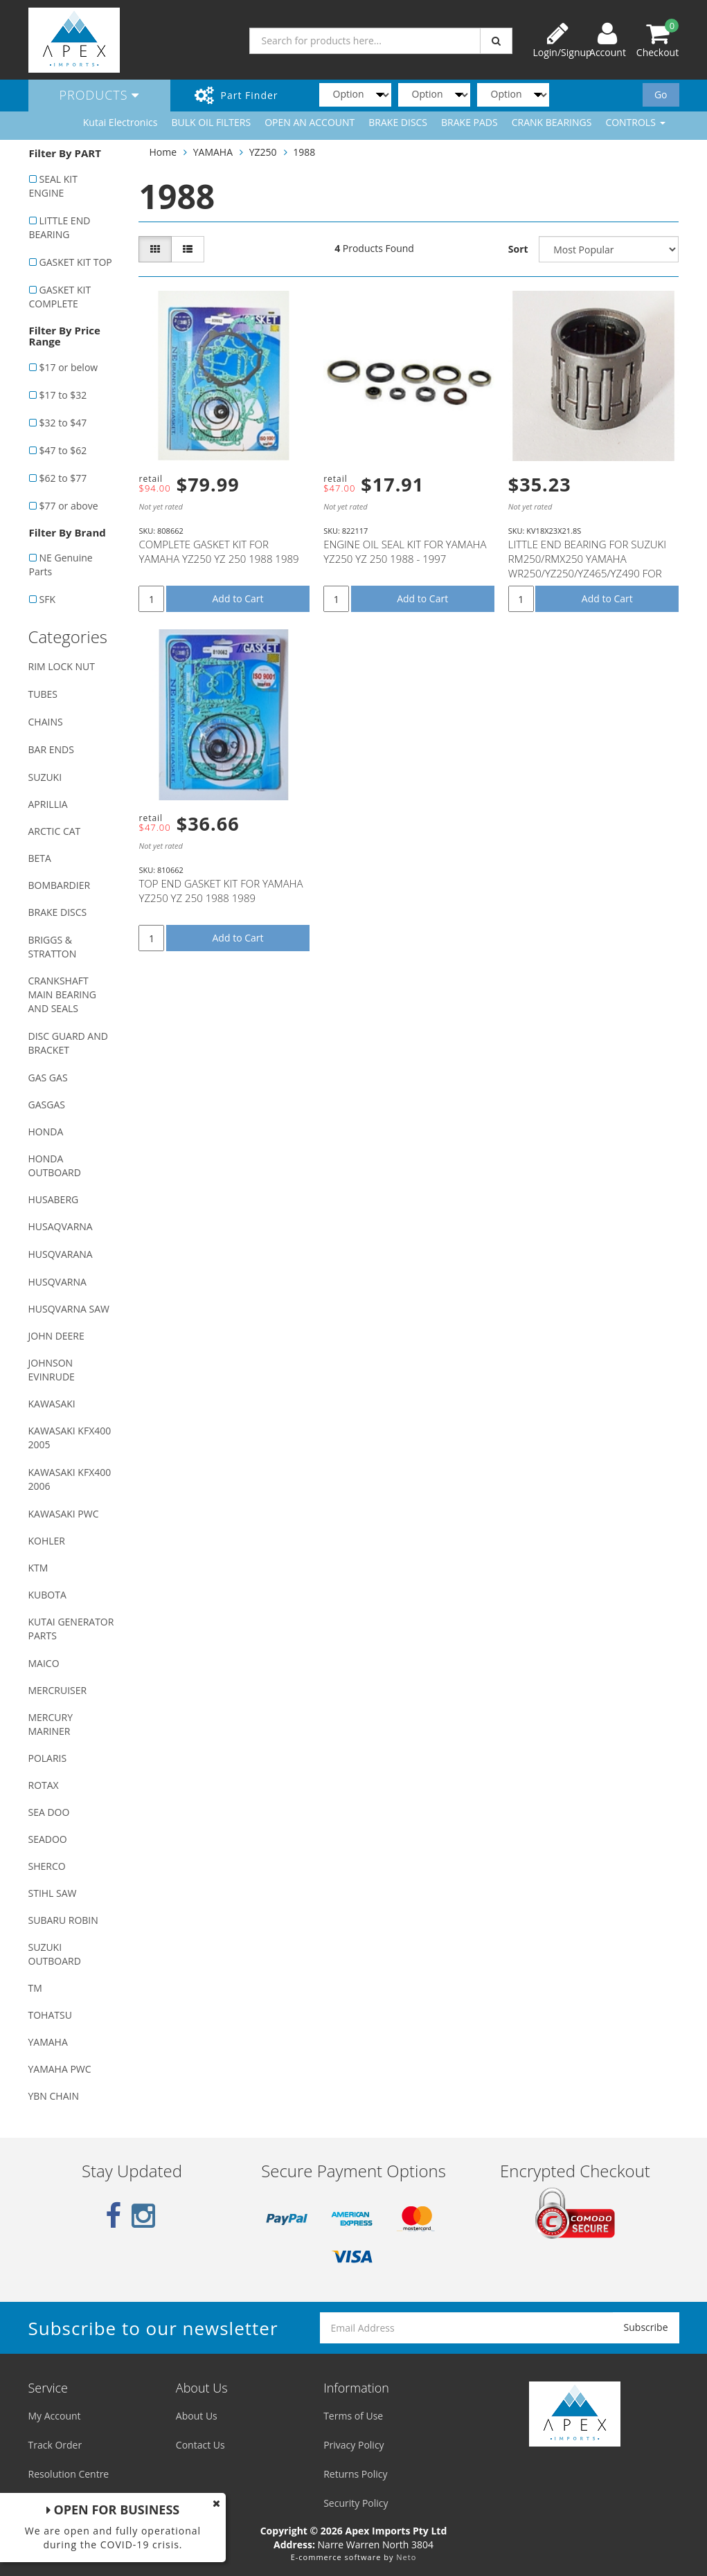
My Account (54, 2415)
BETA (39, 858)
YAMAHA (48, 2041)
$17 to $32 (63, 395)
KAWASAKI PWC (63, 1513)
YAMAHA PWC (59, 2068)
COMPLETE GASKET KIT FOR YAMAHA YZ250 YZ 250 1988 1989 (218, 551)
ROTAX (43, 1785)
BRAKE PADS (469, 122)
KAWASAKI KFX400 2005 (69, 1437)
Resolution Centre (68, 2473)
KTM (38, 1567)
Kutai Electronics (120, 122)
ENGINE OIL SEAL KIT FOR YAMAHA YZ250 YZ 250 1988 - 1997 (404, 551)
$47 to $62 (63, 450)
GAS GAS (48, 1077)
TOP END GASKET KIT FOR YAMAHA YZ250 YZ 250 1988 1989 (220, 890)
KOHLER (47, 1540)
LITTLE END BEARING (60, 227)
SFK (47, 599)
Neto (406, 2557)
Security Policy (355, 2503)
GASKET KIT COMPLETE (60, 296)
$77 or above (68, 505)
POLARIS (47, 1758)
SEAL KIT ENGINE (53, 185)
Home (163, 152)
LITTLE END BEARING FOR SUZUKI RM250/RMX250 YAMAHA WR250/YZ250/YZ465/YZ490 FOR (587, 558)
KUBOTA (47, 1594)
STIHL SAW (52, 1893)
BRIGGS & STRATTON (52, 946)
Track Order (55, 2444)
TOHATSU (50, 2014)
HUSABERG (53, 1199)
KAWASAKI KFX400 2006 (69, 1479)
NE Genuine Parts (61, 564)
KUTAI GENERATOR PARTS (71, 1628)
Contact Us (200, 2444)
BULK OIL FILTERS (211, 122)
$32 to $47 (63, 422)
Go (661, 94)
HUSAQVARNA (60, 1226)
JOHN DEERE (56, 1335)
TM (35, 1987)
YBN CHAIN (54, 2095)
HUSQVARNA (57, 1281)
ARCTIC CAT (54, 831)
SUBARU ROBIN (63, 1920)
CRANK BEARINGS (552, 122)
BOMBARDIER (59, 885)
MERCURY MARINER (50, 1724)
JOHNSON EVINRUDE (51, 1369)
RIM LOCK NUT (61, 666)
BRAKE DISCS (397, 122)
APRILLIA (48, 804)
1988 (304, 152)
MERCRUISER (57, 1690)
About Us (196, 2415)
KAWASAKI (51, 1403)
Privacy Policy (353, 2444)
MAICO (44, 1663)
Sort (518, 248)
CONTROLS (635, 122)
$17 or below (68, 367)
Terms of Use (353, 2415)
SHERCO (47, 1866)
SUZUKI (45, 777)
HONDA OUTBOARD (54, 1165)
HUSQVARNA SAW (68, 1308)
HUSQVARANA (60, 1254)
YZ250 (263, 152)
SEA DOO (49, 1812)
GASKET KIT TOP (75, 262)
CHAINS (45, 721)
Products (100, 95)
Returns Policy (355, 2473)
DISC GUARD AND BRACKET (68, 1042)
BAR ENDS (51, 749)
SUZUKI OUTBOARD (54, 1953)
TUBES (42, 694)
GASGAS (46, 1104)
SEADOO (47, 1839)
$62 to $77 (63, 478)
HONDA (46, 1131)
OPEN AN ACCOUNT (310, 122)
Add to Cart (238, 598)
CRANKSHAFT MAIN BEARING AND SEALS (62, 994)
